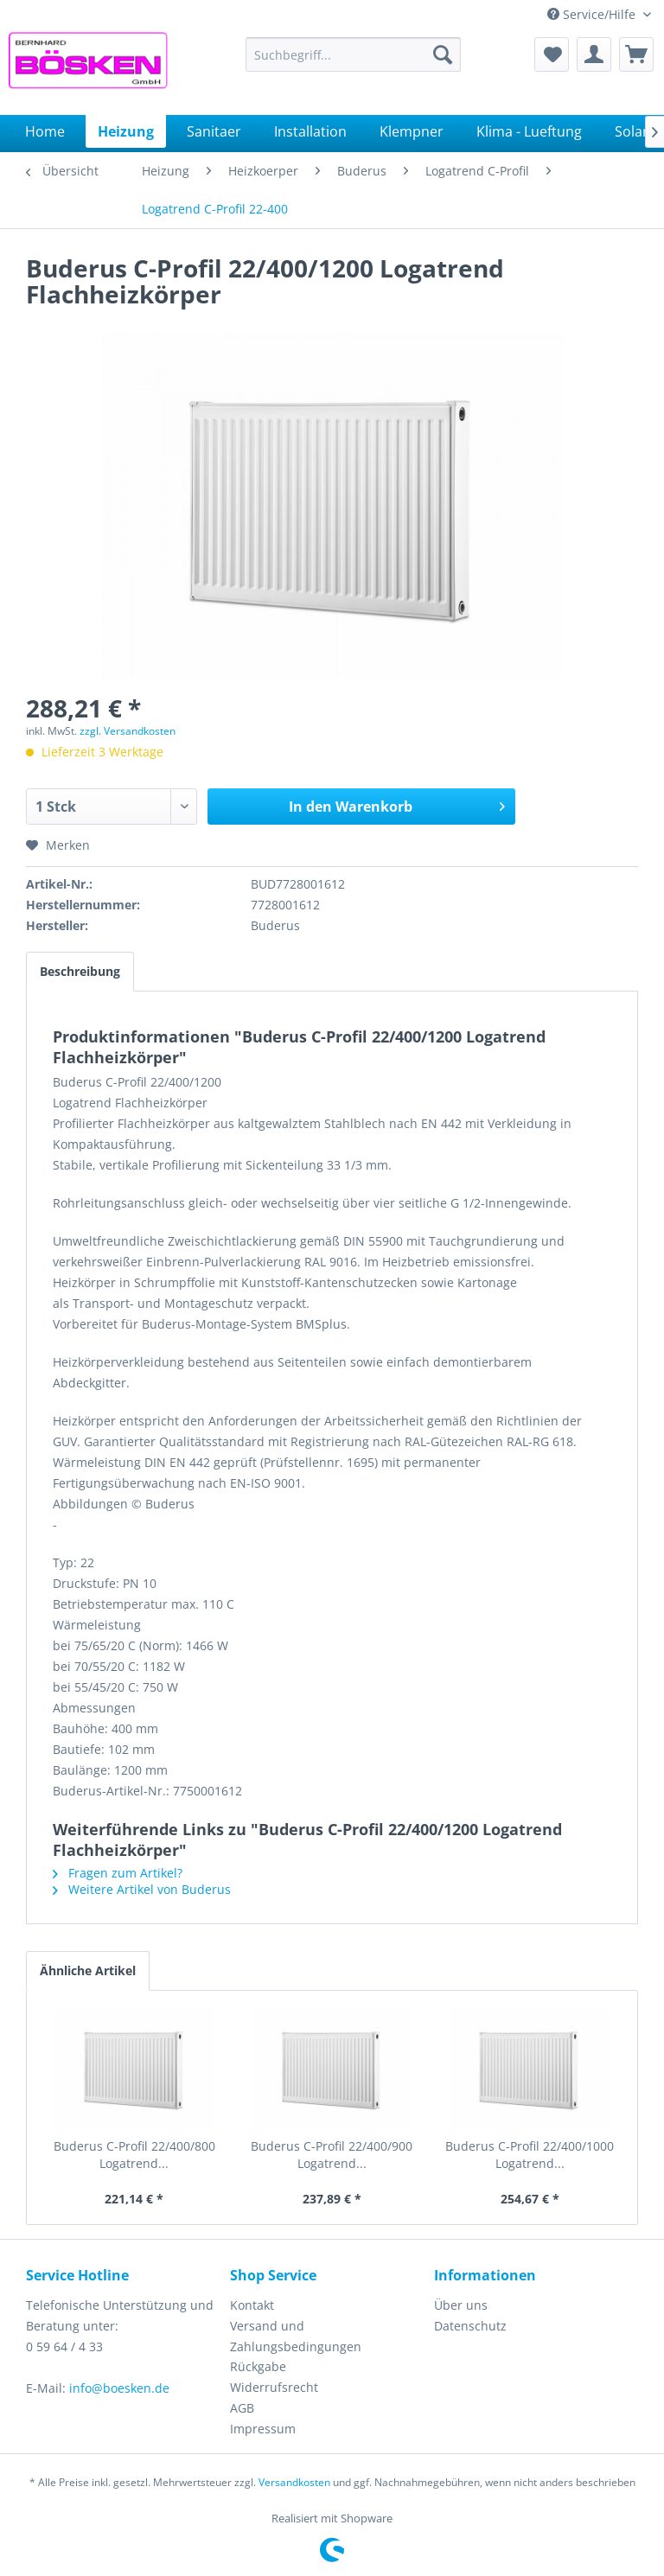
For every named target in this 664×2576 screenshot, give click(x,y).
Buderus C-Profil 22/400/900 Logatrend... (331, 2154)
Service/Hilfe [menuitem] (593, 14)
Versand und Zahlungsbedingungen (295, 2336)
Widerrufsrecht (274, 2387)
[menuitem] (354, 54)
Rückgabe (258, 2366)
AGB (242, 2408)
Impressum (263, 2428)
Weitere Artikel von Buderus (142, 1889)
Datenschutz (470, 2326)
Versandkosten (294, 2482)
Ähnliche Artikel (88, 1970)
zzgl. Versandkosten (128, 731)
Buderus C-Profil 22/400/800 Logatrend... (134, 2154)
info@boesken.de (119, 2388)
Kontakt (252, 2305)
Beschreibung (80, 971)
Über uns (461, 2305)
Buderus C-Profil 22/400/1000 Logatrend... (529, 2154)
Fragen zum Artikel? (117, 1873)
